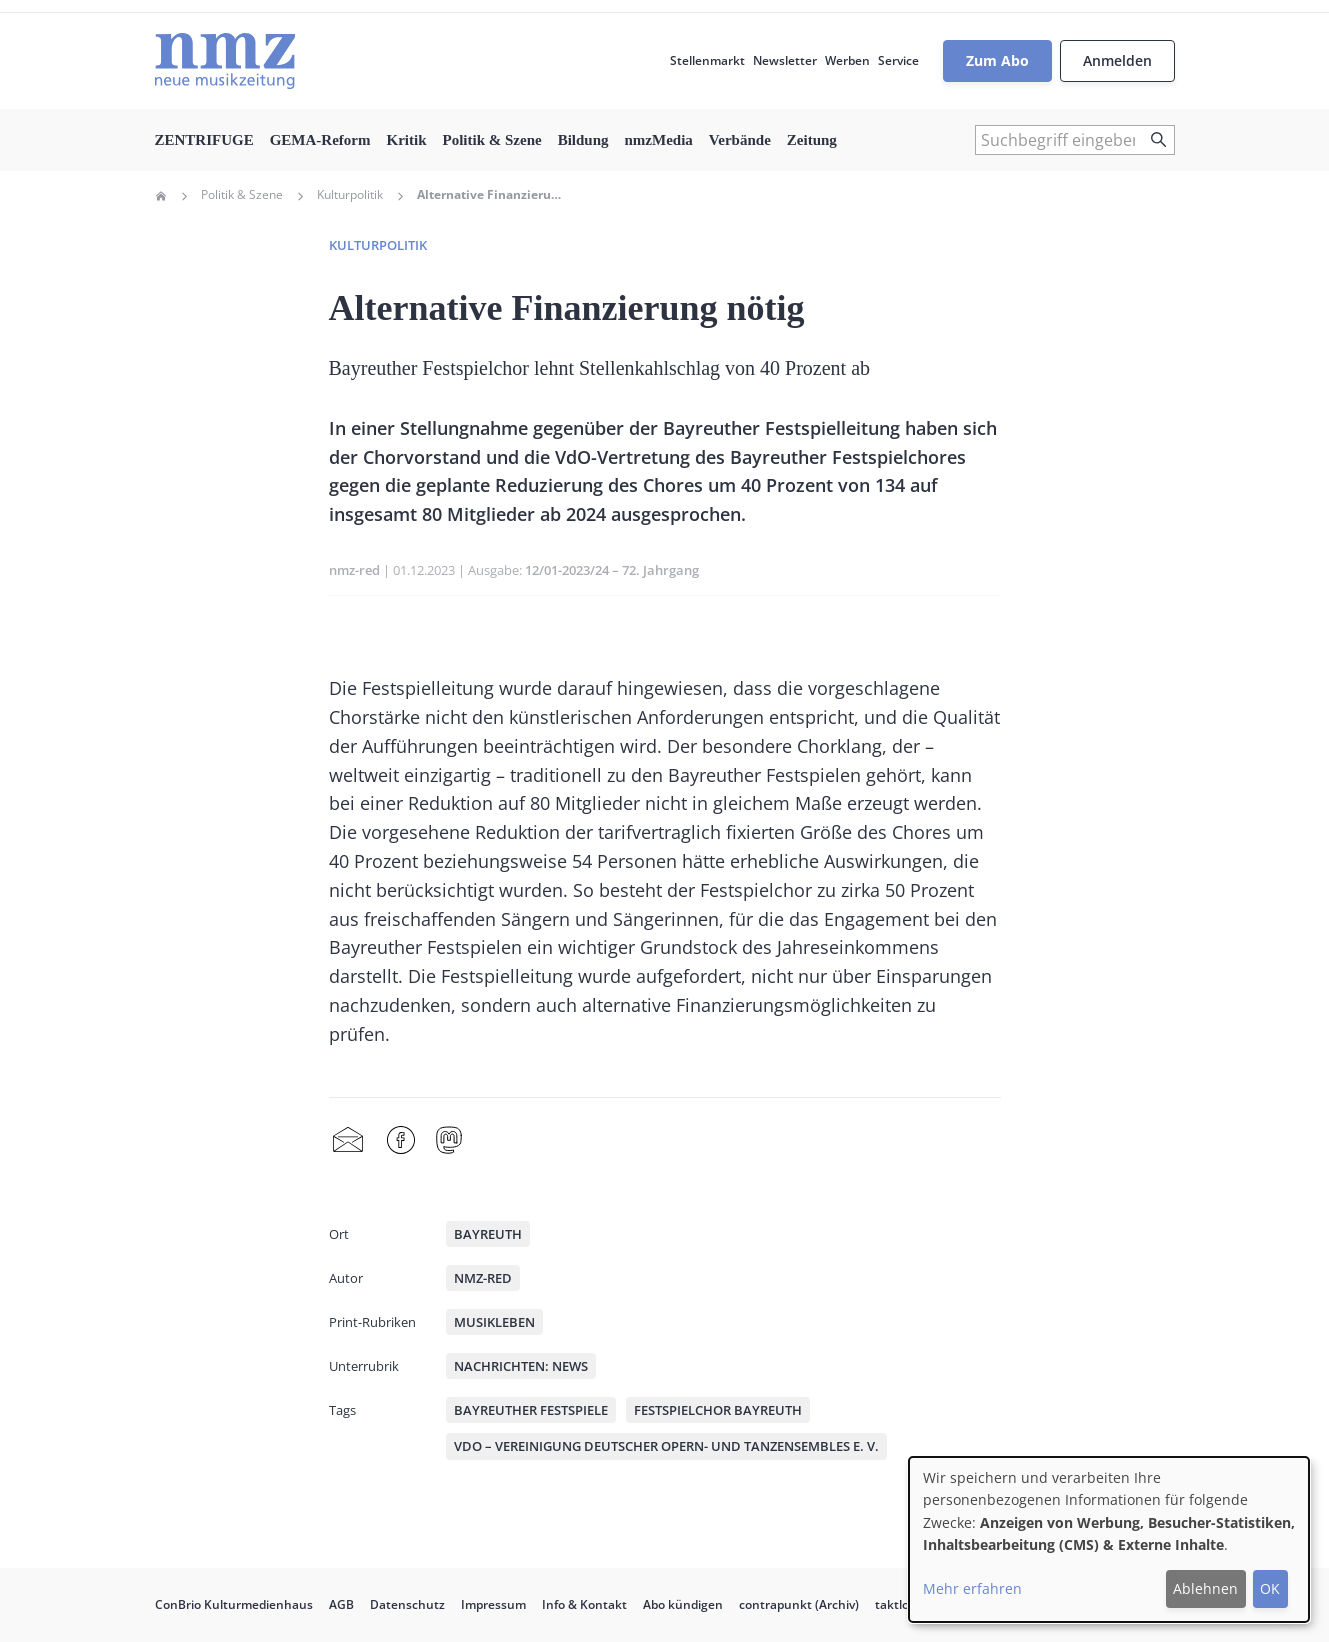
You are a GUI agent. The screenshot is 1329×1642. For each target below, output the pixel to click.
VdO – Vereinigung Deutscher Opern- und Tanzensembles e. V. (666, 1446)
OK (1270, 1588)
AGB (341, 1604)
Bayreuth (488, 1234)
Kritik (406, 140)
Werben (847, 60)
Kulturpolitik (350, 195)
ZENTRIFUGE (204, 140)
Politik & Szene (491, 140)
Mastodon (449, 1141)
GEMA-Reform (320, 140)
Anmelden (1117, 60)
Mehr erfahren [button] (972, 1588)
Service (898, 60)
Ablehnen (1205, 1588)
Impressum (493, 1604)
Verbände (740, 140)
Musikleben (494, 1322)
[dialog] (1109, 1539)
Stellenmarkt (707, 60)
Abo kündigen (683, 1604)
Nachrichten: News (521, 1366)
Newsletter (785, 60)
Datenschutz (407, 1604)
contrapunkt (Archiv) (799, 1604)
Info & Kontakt (584, 1604)
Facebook (401, 1141)
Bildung (583, 140)
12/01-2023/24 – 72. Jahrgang (612, 570)
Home (161, 196)
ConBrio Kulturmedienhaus (234, 1604)
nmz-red (354, 570)
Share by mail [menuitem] (348, 1141)
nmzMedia (659, 140)
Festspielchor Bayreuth (718, 1410)
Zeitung (812, 140)
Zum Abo (997, 60)
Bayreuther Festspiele (531, 1410)
